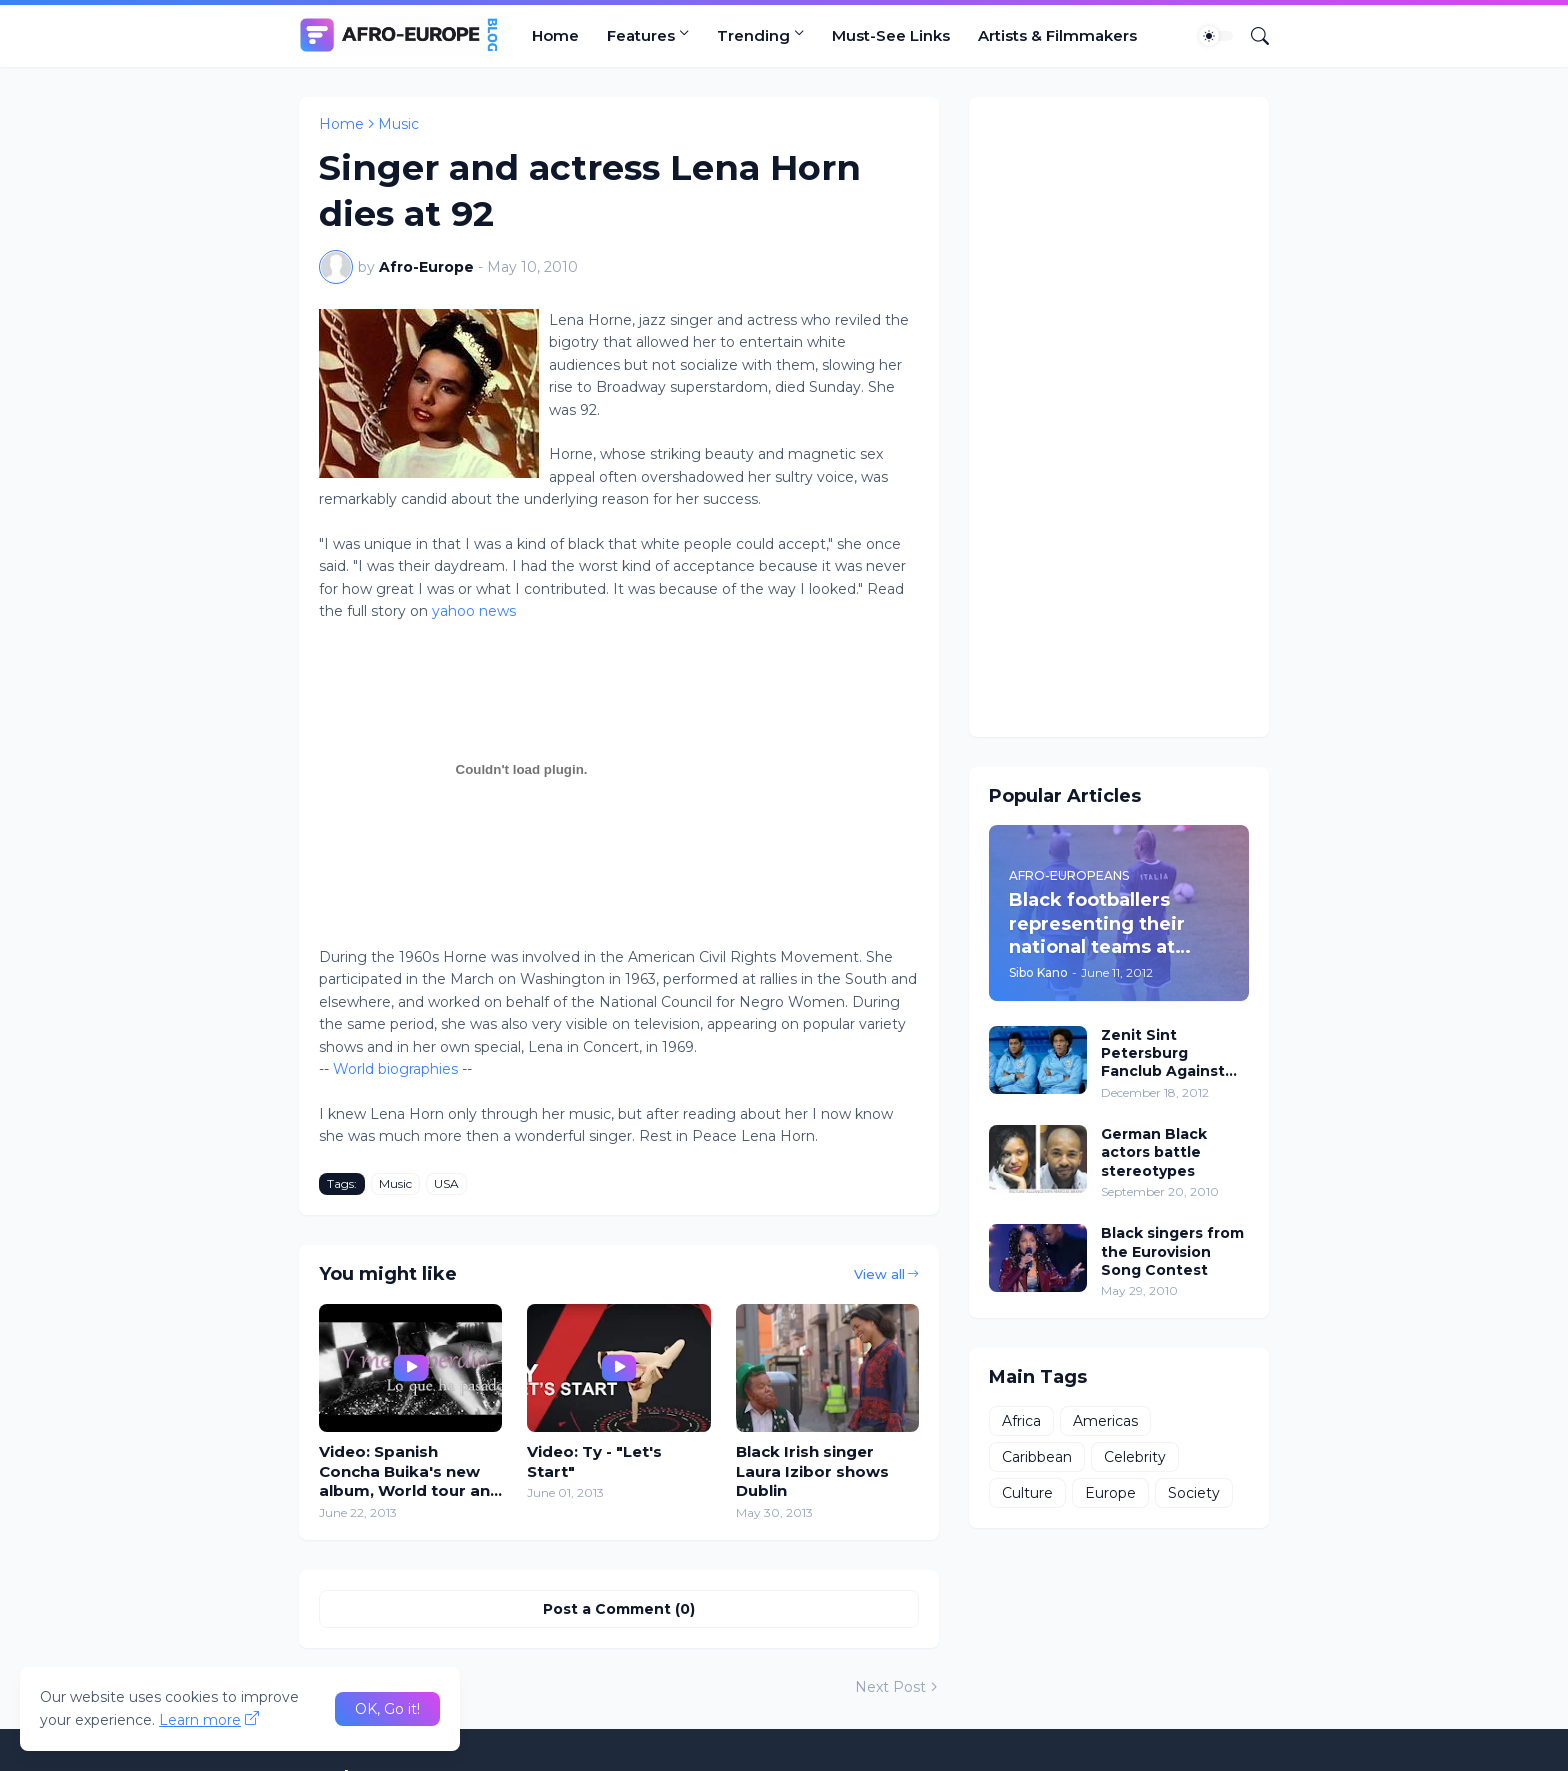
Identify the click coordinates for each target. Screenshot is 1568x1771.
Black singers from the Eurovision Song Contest (1172, 1251)
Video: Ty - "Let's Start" (594, 1461)
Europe (1110, 1493)
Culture (1027, 1493)
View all (879, 1274)
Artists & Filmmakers (1057, 35)
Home (555, 35)
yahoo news (474, 611)
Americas (1105, 1421)
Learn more (200, 1720)
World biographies (395, 1069)
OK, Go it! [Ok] (387, 1709)
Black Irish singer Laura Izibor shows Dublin (812, 1471)
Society (1194, 1493)
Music (398, 124)
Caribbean (1037, 1457)
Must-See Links (891, 35)
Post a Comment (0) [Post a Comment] (619, 1609)
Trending (753, 35)
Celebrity (1135, 1457)
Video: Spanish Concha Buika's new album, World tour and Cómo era (410, 1471)
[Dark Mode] (1216, 36)
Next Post (890, 1687)
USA (446, 1183)
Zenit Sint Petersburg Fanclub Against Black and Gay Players (1163, 1053)
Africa (1021, 1421)
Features (641, 35)
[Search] (1252, 36)
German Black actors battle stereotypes (1154, 1152)
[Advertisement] (1119, 417)
